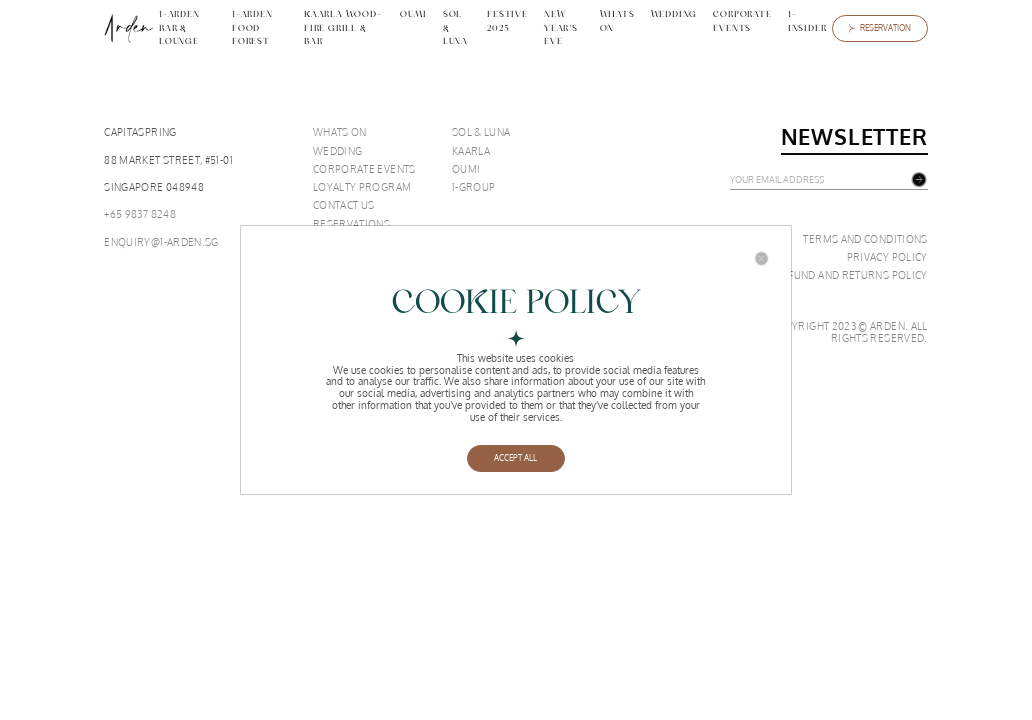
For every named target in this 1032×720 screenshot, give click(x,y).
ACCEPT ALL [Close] (515, 458)
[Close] (761, 258)
